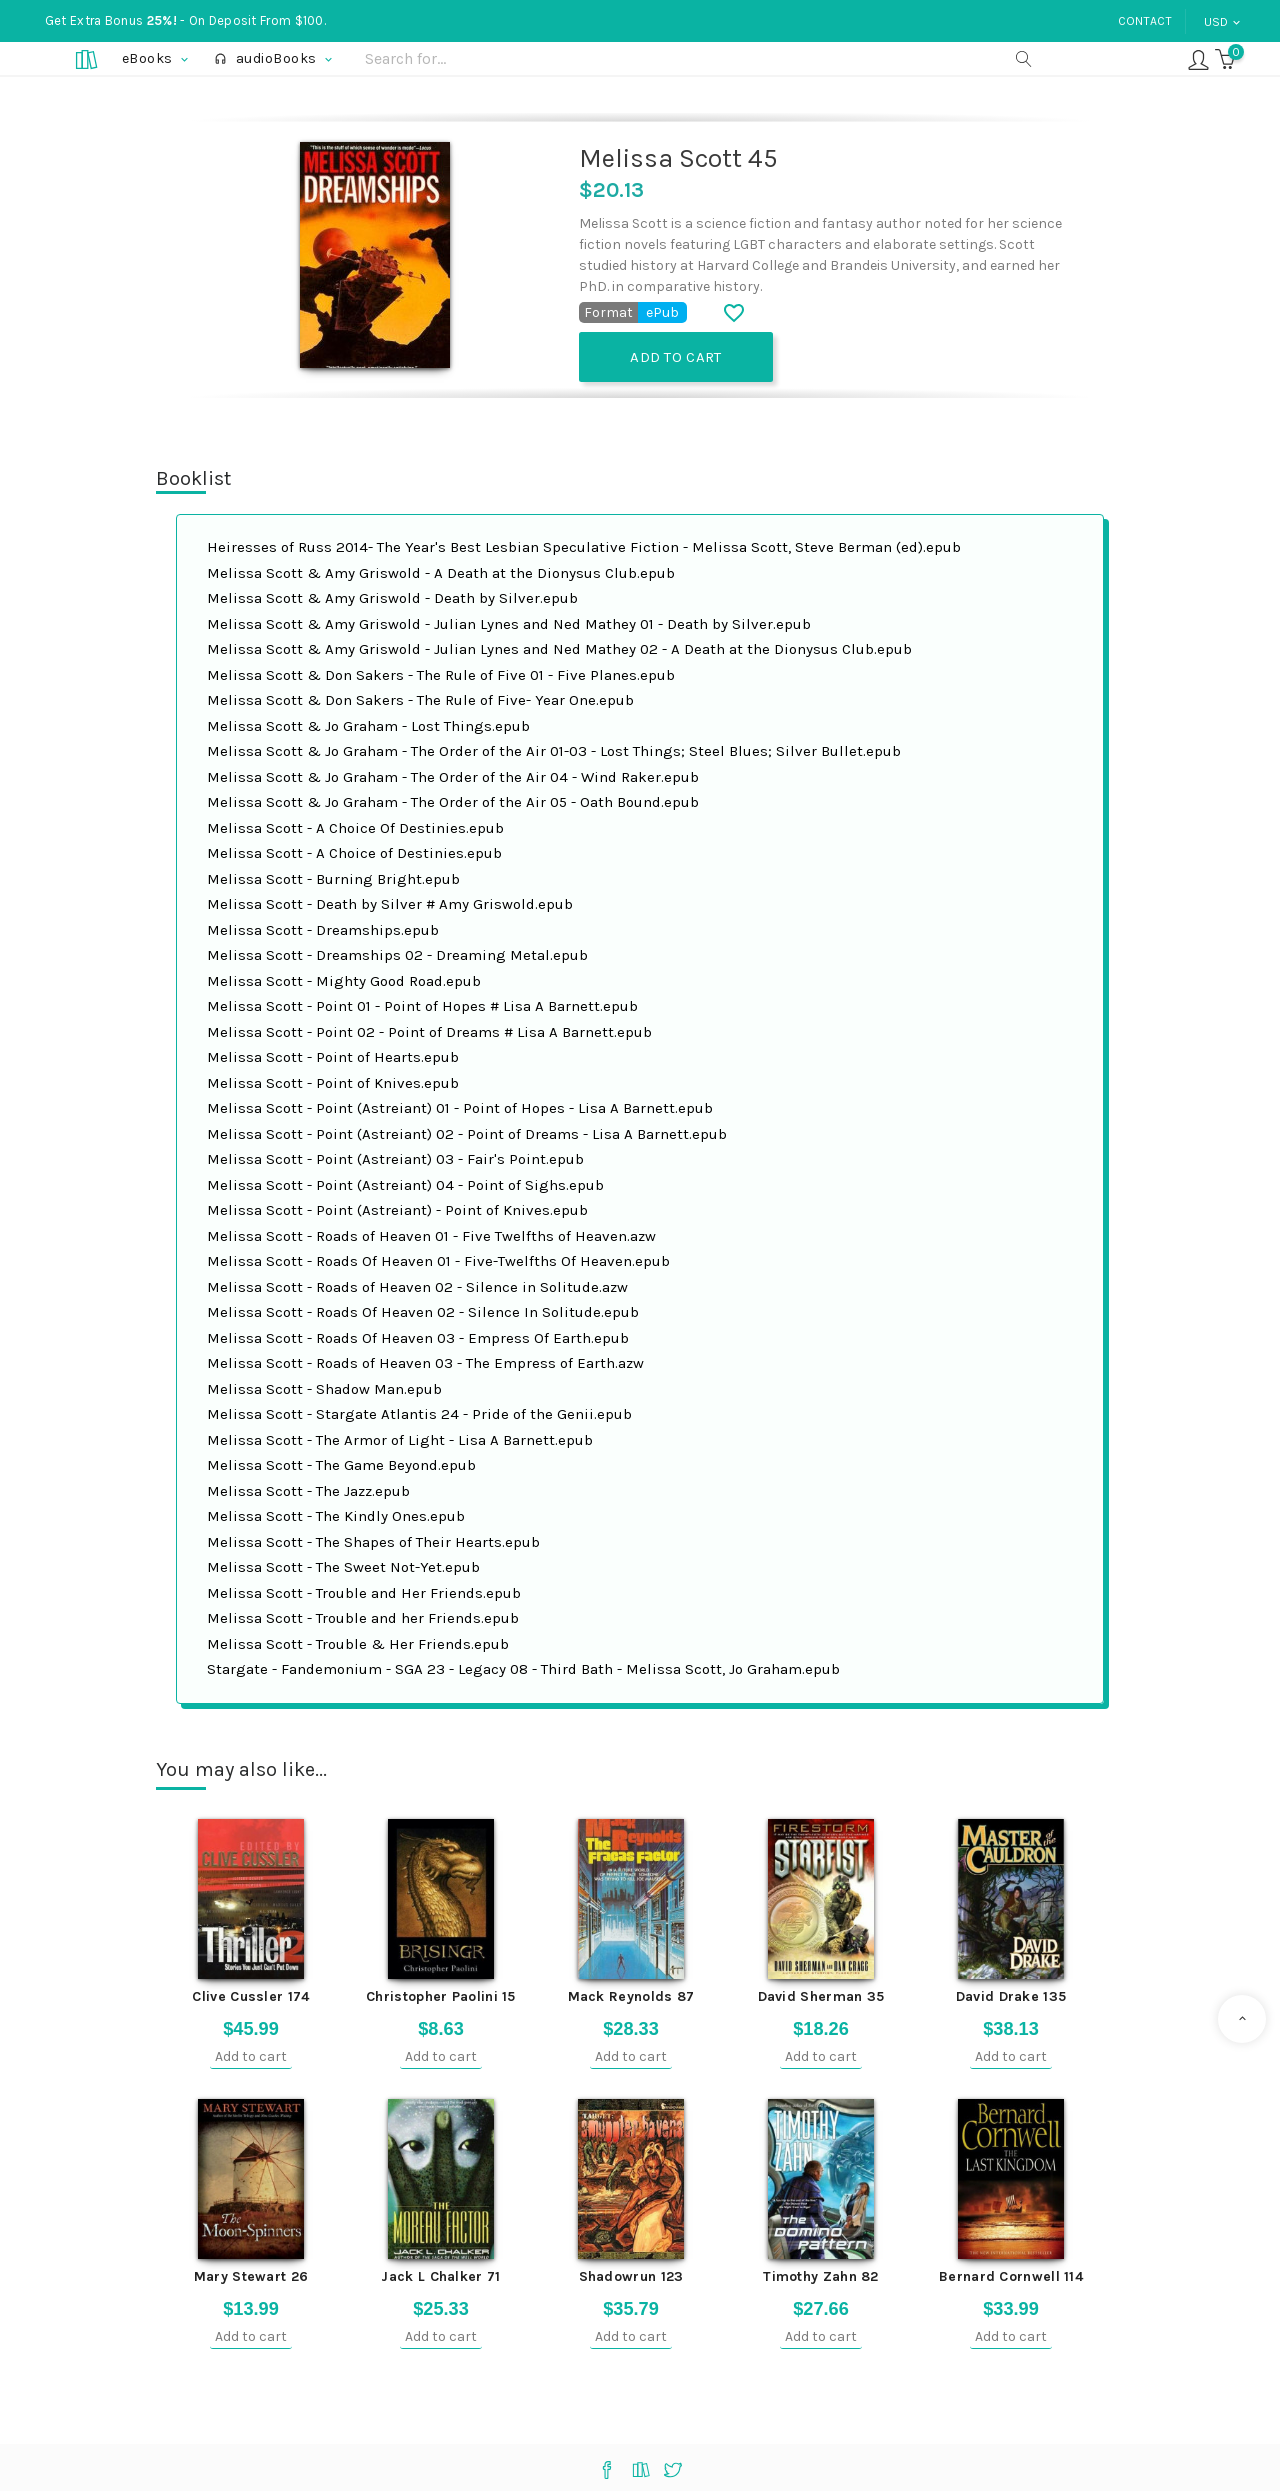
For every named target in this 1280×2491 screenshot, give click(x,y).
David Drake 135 (1011, 1996)
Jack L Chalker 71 (440, 2276)
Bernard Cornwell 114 (1011, 2276)
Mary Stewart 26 (251, 2276)
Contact (1145, 21)
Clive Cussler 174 (250, 1996)
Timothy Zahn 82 (821, 2276)
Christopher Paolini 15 (441, 1996)
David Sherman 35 (821, 1996)
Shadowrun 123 (631, 2276)
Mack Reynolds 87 (631, 1996)
